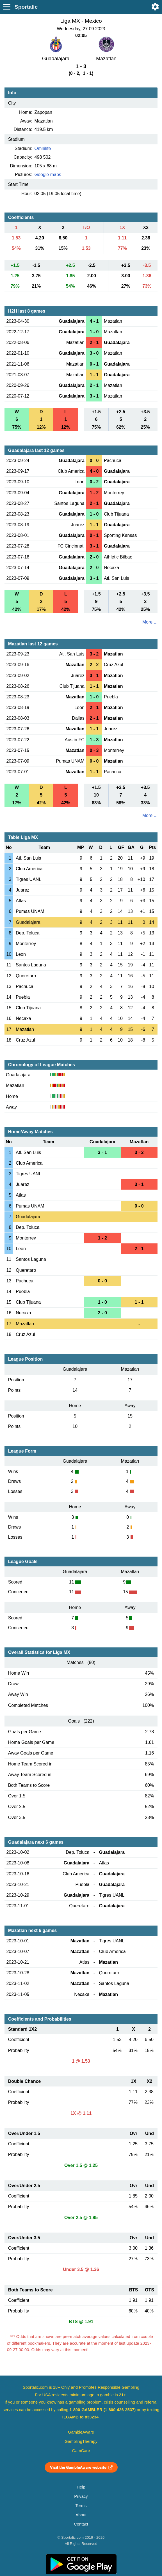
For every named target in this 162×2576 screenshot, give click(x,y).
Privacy (81, 2496)
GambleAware (81, 2432)
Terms (80, 2505)
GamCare (81, 2450)
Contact (81, 2524)
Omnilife (43, 148)
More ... (150, 622)
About (81, 2515)
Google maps (48, 174)
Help (81, 2487)
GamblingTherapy (81, 2441)
